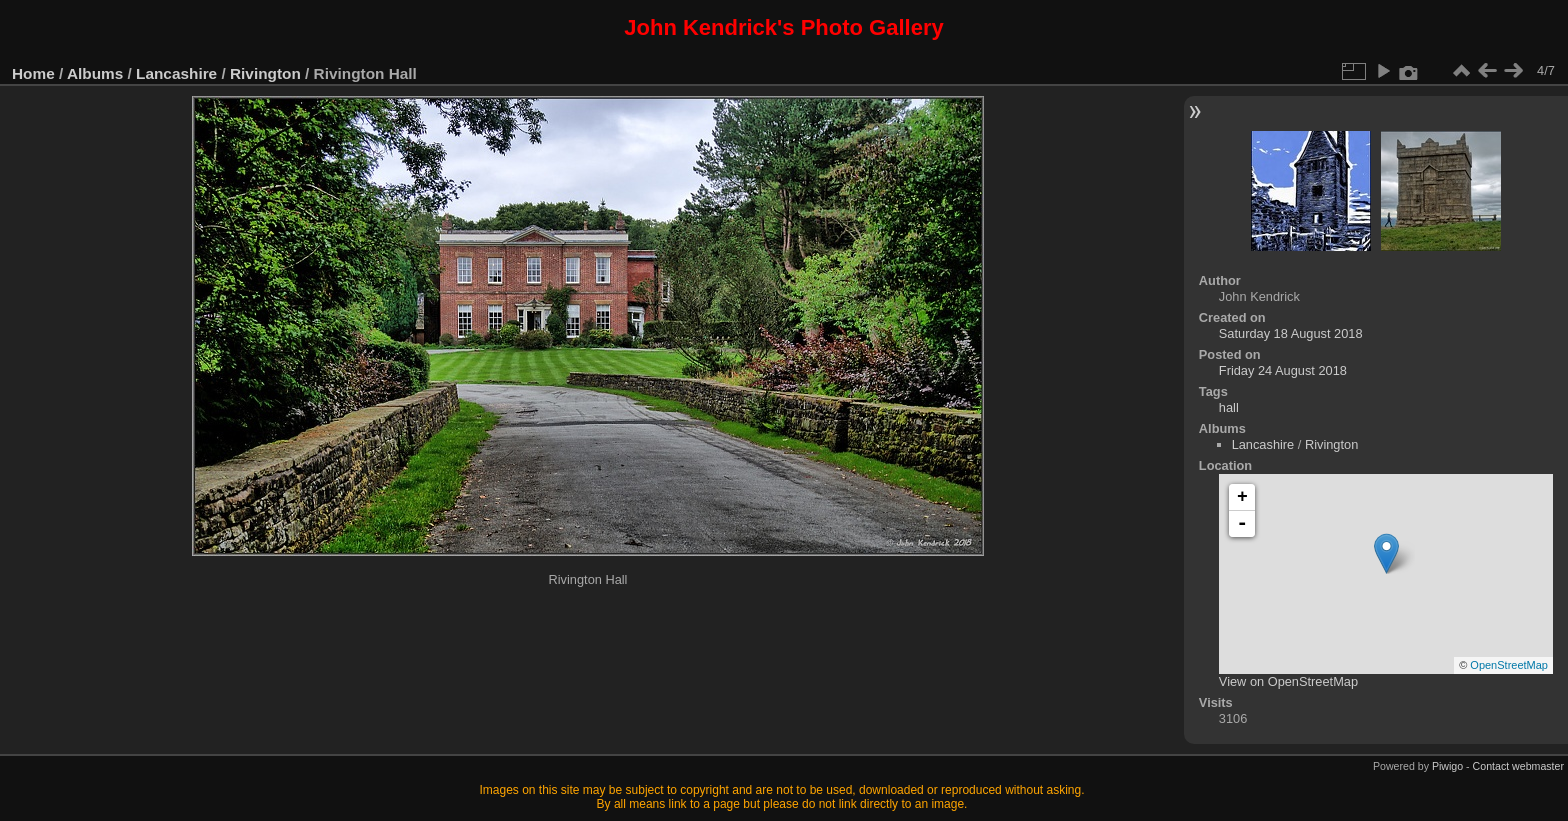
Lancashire (176, 73)
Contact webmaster (1518, 766)
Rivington (265, 73)
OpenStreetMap (1509, 665)
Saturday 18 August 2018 (1291, 333)
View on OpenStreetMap (1288, 681)
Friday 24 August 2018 (1283, 370)
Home (33, 73)
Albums (95, 73)
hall (1229, 407)
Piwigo (1447, 766)
